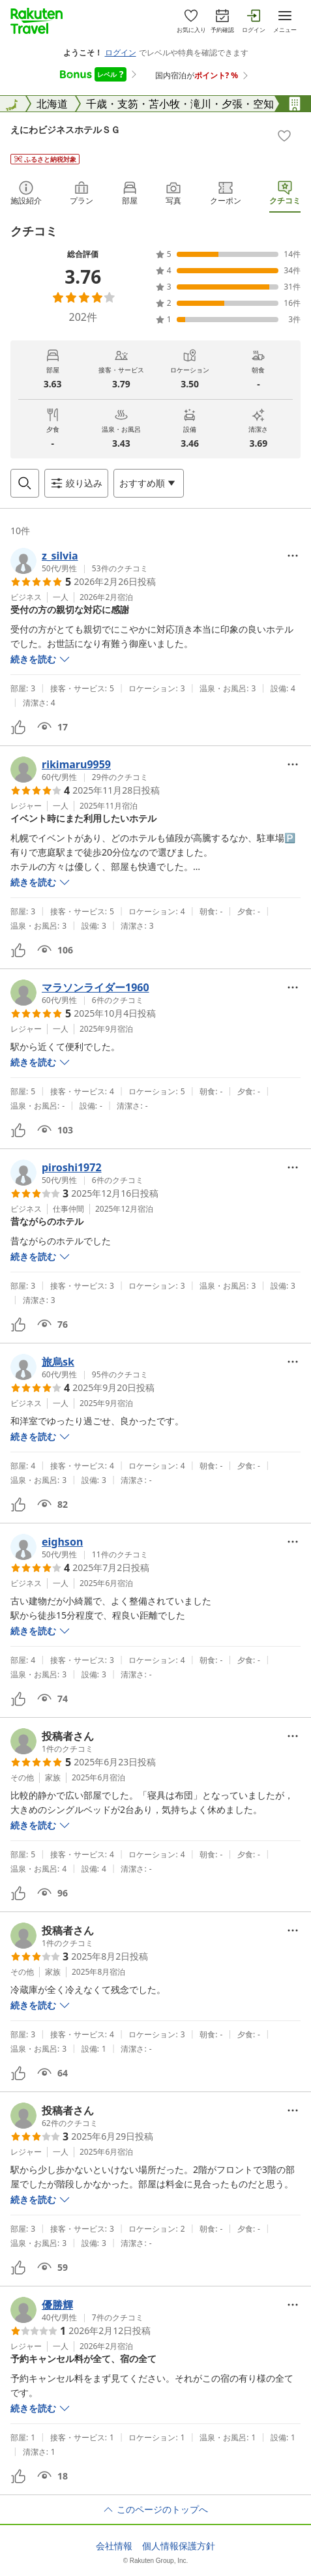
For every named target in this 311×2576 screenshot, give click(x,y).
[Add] (284, 136)
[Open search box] (24, 483)
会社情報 (114, 2546)
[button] (79, 561)
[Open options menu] (148, 483)
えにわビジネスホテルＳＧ (65, 129)
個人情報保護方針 (178, 2546)
